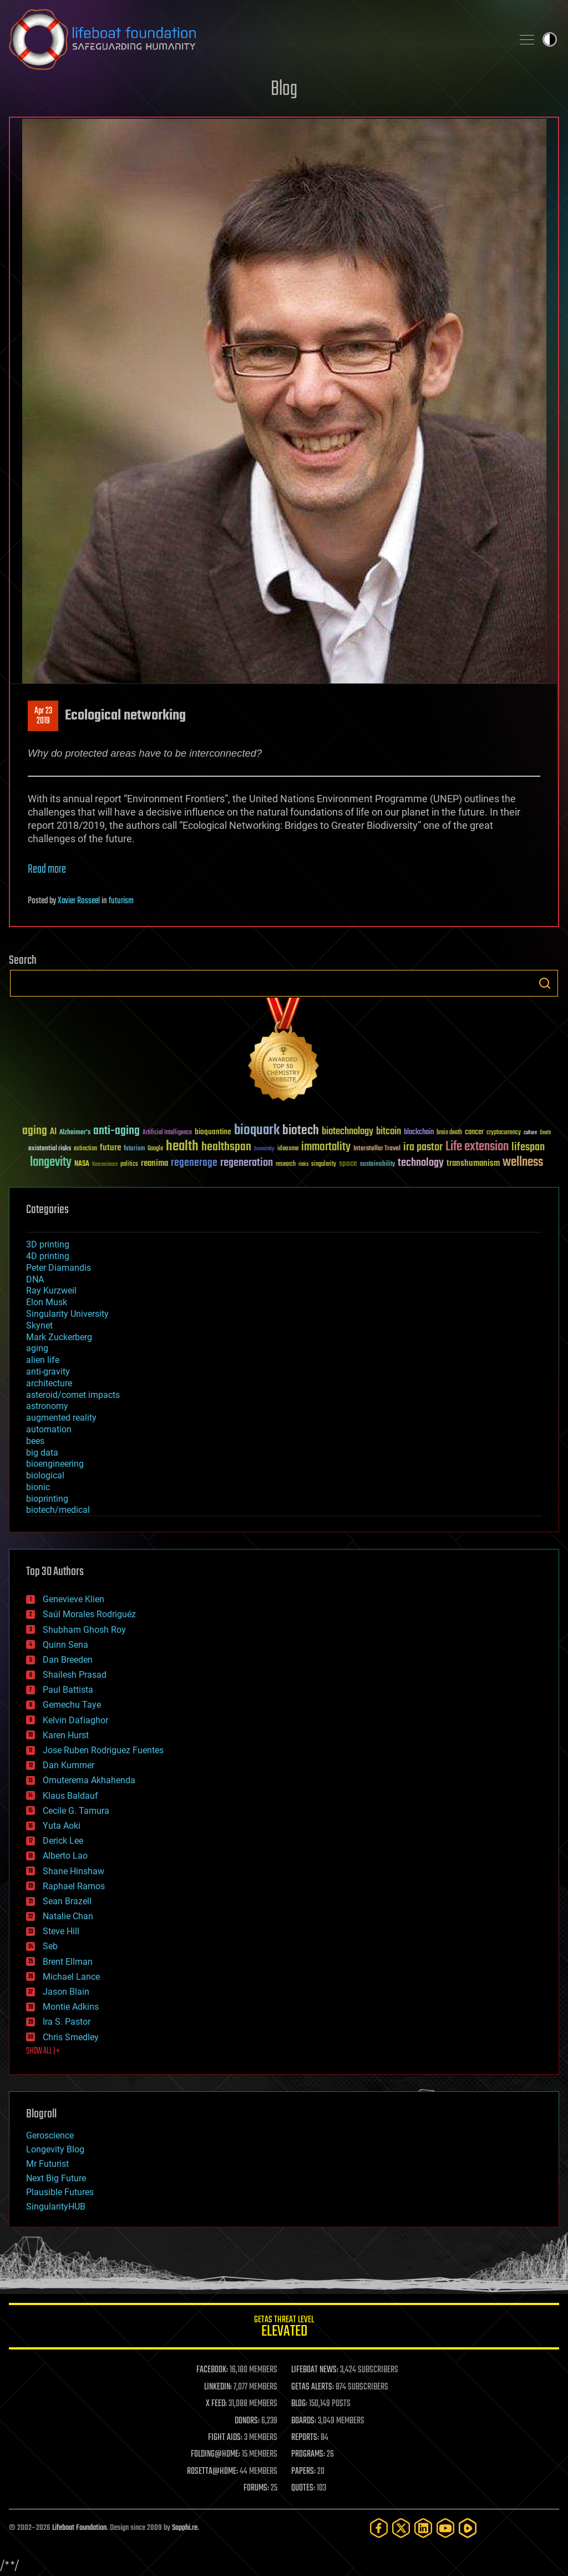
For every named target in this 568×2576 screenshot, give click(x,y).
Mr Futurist (47, 2164)
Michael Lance (71, 1976)
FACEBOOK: (212, 2370)
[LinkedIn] (423, 2528)
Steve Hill (61, 1931)
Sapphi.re (184, 2528)
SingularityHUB (55, 2206)
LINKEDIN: (218, 2387)
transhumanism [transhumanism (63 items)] (473, 1163)
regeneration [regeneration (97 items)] (246, 1162)
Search (544, 983)
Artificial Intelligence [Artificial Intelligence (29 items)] (167, 1132)
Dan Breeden (68, 1659)
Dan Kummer (68, 1765)
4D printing (47, 1256)
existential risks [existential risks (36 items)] (49, 1149)
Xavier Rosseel (79, 901)
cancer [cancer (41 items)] (474, 1132)
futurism (121, 901)
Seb (50, 1946)
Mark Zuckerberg (59, 1337)
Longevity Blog (55, 2149)
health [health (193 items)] (182, 1147)
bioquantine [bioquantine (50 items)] (213, 1131)
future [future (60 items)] (110, 1148)
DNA (35, 1279)
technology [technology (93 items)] (421, 1163)
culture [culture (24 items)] (530, 1133)
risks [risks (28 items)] (303, 1164)
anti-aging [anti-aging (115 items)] (116, 1131)
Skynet (39, 1325)
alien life (42, 1360)
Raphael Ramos (74, 1886)
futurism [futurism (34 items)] (134, 1149)
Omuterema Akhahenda (89, 1780)
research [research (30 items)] (286, 1164)
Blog (284, 89)
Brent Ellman (68, 1961)
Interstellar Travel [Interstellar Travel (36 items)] (376, 1149)
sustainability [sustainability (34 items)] (377, 1165)
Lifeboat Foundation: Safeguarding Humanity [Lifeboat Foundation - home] (256, 39)
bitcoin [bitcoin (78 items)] (388, 1132)
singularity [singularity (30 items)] (323, 1164)
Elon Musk (46, 1302)
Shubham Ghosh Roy (84, 1629)
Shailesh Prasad (74, 1674)
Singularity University (67, 1314)
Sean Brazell (67, 1901)
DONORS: (247, 2421)
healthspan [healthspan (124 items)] (226, 1147)
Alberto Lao (65, 1855)
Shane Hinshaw (73, 1871)
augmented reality (61, 1417)
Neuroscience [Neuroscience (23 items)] (105, 1165)
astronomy (47, 1406)
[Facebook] (379, 2528)
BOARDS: (303, 2421)
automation (49, 1429)
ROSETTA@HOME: (212, 2471)
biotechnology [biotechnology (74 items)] (347, 1132)
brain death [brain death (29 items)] (449, 1132)
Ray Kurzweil (51, 1290)
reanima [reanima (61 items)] (154, 1163)
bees (35, 1441)
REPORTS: (305, 2438)
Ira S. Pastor (66, 2021)
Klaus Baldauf (70, 1795)
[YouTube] (445, 2528)
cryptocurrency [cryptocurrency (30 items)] (503, 1132)
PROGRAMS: (308, 2454)
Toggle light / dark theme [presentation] (549, 39)
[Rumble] (467, 2528)
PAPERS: (303, 2471)
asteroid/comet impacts (73, 1395)
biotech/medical (58, 1510)
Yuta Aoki (61, 1825)
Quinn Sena (65, 1644)
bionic (38, 1487)
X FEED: (216, 2404)
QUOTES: (303, 2488)
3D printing (47, 1244)
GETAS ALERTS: (312, 2387)
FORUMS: (256, 2488)
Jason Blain (66, 1991)
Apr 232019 (43, 716)
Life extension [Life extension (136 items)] (477, 1147)
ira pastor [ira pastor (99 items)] (423, 1147)
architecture (49, 1383)
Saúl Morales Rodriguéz (89, 1614)
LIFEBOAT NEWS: (314, 2370)
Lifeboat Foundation (79, 2528)
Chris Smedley (71, 2037)
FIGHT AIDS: (225, 2438)
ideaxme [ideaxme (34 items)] (287, 1149)
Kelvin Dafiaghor (75, 1720)
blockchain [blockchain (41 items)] (419, 1132)
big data (42, 1452)
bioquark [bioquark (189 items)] (257, 1131)
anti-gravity (48, 1371)
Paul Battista (68, 1689)
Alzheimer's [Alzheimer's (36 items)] (74, 1133)
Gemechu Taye (72, 1704)
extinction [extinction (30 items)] (85, 1149)
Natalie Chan (68, 1916)
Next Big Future (56, 2178)
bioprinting (47, 1498)
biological (45, 1475)
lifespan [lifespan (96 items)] (528, 1147)
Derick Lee (63, 1840)
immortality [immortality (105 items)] (326, 1147)
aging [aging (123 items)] (34, 1131)
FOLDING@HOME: (215, 2454)
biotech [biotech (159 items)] (300, 1130)
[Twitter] (401, 2528)
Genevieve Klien (73, 1599)
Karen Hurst (66, 1735)
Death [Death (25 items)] (545, 1133)
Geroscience (50, 2135)
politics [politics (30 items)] (129, 1164)
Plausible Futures (60, 2192)
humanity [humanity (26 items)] (264, 1149)
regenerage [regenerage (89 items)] (194, 1163)
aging (37, 1348)
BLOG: (299, 2404)
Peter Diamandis (58, 1267)
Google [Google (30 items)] (155, 1149)
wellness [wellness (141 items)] (523, 1162)
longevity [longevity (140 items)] (51, 1162)
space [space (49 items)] (348, 1163)
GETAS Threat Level (284, 2328)
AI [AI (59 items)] (53, 1132)
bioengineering (55, 1463)
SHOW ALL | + (43, 2051)
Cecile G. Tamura (76, 1810)
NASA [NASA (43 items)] (81, 1164)
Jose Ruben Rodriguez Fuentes (103, 1750)
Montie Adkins (71, 2006)
